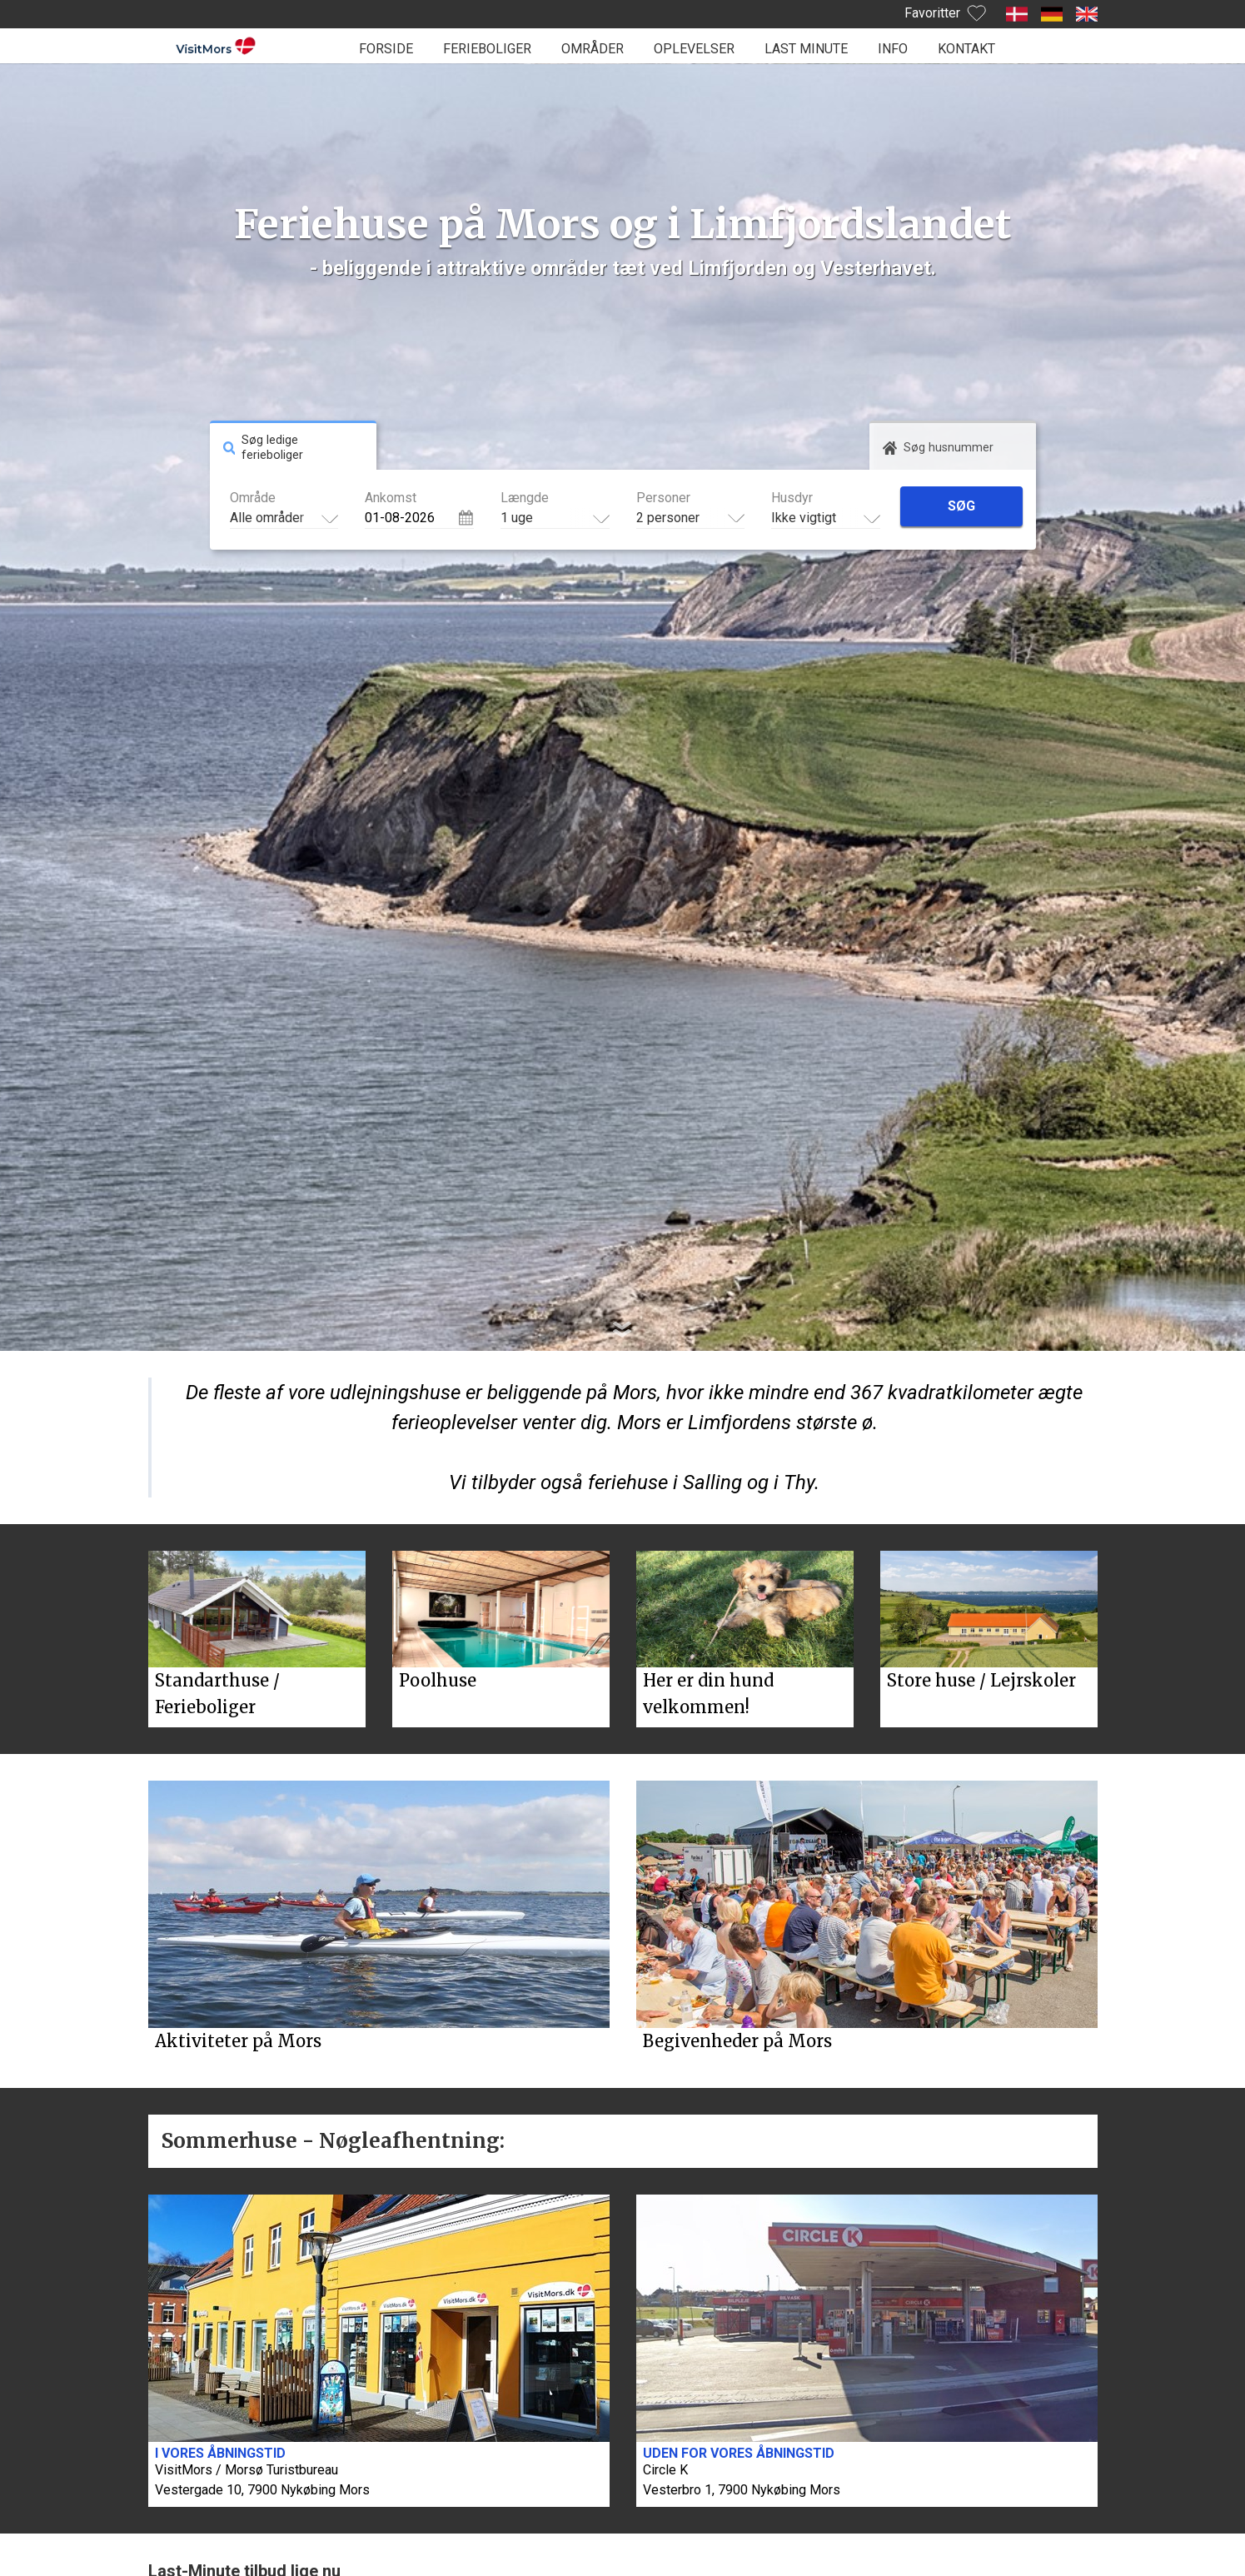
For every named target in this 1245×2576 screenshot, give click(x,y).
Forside (386, 49)
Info (893, 49)
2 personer (668, 518)
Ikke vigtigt (803, 518)
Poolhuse (437, 1680)
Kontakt (966, 49)
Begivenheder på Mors (737, 2040)
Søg (961, 506)
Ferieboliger (487, 49)
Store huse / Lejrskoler (981, 1680)
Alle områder (267, 518)
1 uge (516, 518)
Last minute (806, 49)
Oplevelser (694, 49)
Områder (592, 49)
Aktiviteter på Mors (238, 2040)
